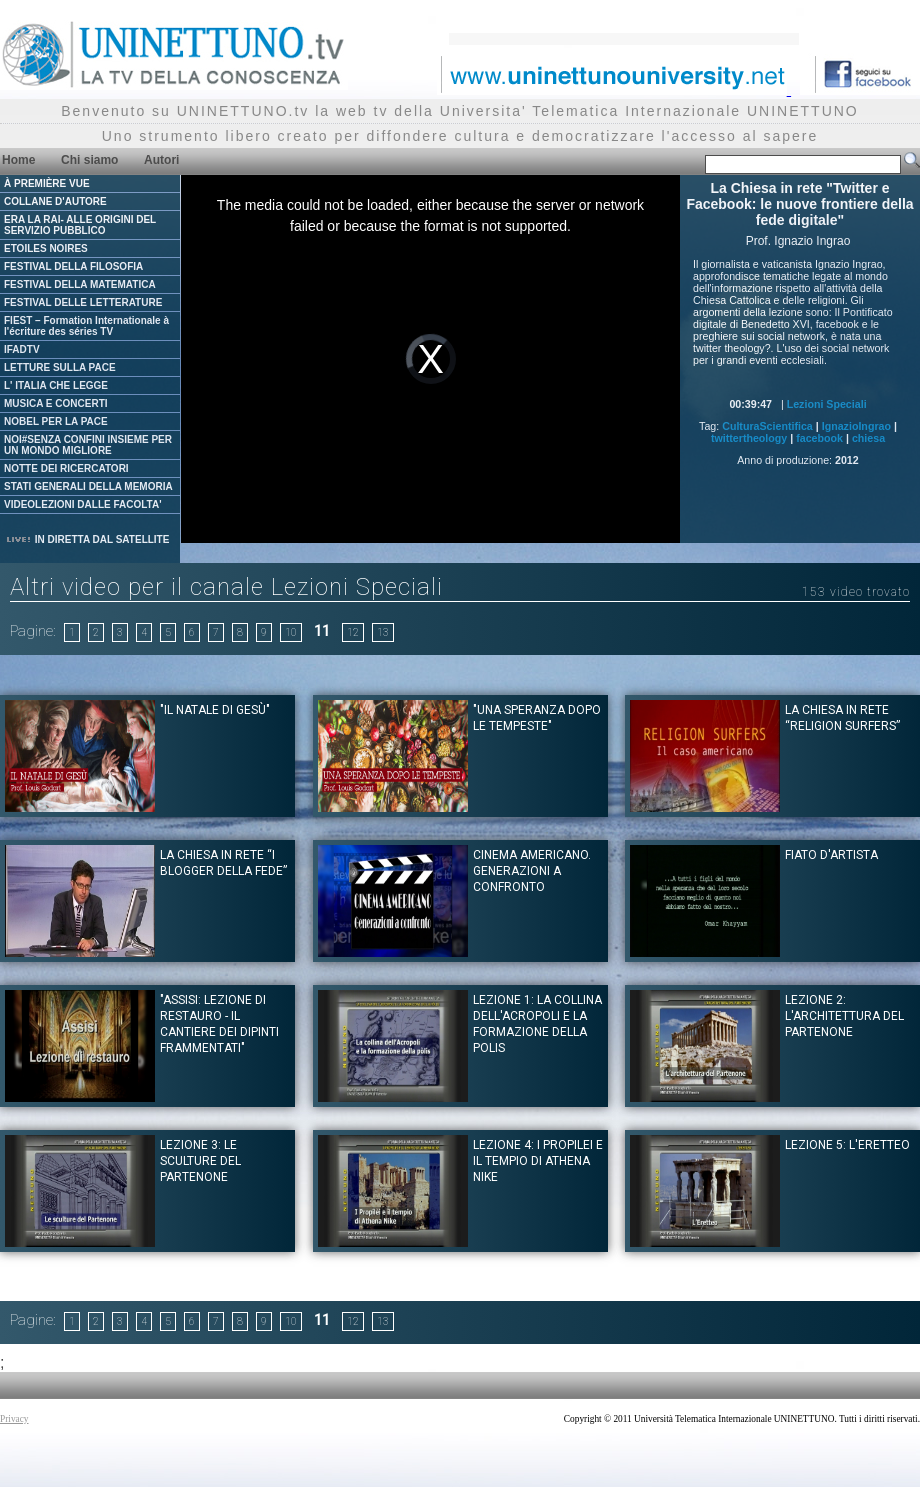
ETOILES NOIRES (46, 248)
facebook (819, 438)
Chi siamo (89, 160)
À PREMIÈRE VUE (47, 183)
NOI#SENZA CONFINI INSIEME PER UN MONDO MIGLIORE (88, 445)
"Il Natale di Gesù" (215, 710)
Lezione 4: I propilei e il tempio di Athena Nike (538, 1161)
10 (291, 632)
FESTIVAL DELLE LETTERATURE (83, 302)
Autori (161, 160)
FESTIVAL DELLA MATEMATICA (80, 284)
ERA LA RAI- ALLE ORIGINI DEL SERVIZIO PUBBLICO (80, 225)
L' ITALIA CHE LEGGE (56, 385)
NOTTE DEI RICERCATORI (66, 468)
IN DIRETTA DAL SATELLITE (87, 539)
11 (322, 631)
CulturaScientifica (767, 426)
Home (18, 160)
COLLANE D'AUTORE (55, 201)
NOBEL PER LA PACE (56, 421)
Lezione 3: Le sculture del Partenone (200, 1161)
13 (383, 632)
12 (353, 632)
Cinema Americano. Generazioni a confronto (532, 871)
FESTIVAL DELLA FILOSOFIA (73, 266)
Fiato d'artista (831, 855)
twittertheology (749, 438)
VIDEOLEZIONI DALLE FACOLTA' (83, 504)
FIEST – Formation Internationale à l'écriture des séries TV (86, 326)
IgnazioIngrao (856, 426)
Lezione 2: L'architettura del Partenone (844, 1016)
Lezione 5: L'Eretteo (847, 1145)
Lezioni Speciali (827, 404)
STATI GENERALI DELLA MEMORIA (88, 486)
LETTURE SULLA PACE (60, 367)
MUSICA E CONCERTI (56, 403)
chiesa (868, 438)
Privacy (14, 1419)
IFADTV (22, 349)
